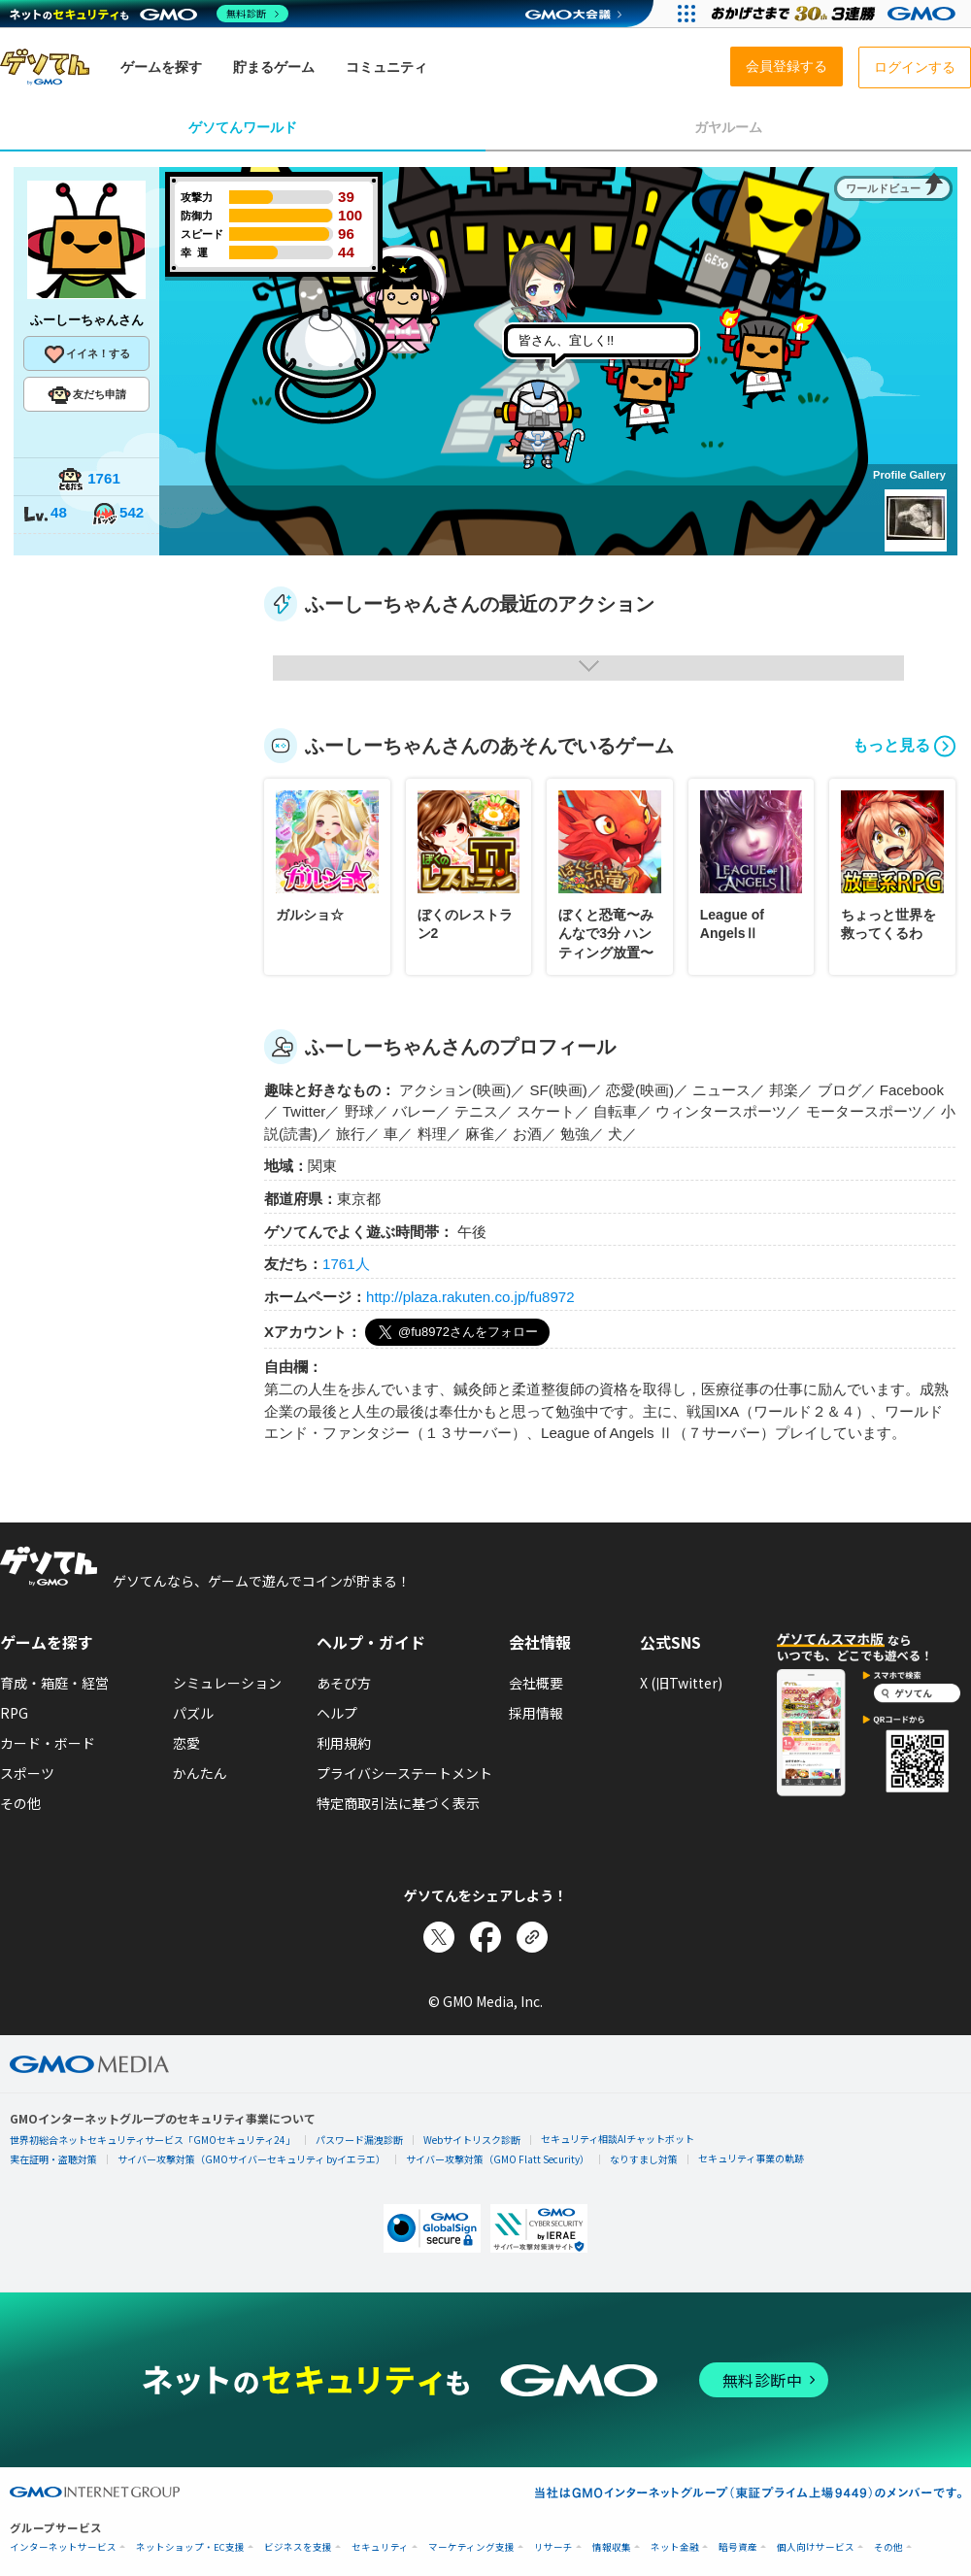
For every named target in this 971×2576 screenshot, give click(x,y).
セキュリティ (380, 2547)
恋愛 (186, 1743)
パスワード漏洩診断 (359, 2139)
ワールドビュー (883, 188)
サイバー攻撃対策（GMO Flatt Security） (497, 2159)
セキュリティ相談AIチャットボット (617, 2138)
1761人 (346, 1263)
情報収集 (611, 2547)
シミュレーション (227, 1682)
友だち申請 (87, 395)
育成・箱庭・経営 (54, 1682)
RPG (14, 1713)
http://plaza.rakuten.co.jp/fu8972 (470, 1296)
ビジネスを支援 (298, 2547)
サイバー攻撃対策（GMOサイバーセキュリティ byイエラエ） (251, 2159)
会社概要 (536, 1682)
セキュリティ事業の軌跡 (751, 2158)
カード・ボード (47, 1743)
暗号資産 (738, 2547)
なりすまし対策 (644, 2159)
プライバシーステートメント (404, 1773)
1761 (88, 480)
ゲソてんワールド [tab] (242, 127)
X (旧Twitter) (681, 1682)
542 (117, 514)
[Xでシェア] (438, 1937)
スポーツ (27, 1773)
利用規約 (344, 1743)
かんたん (200, 1773)
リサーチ (553, 2547)
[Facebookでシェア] (485, 1937)
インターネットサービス (63, 2547)
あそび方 (344, 1682)
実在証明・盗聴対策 (53, 2159)
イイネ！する (86, 354)
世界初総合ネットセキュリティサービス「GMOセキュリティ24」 (152, 2139)
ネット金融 (675, 2547)
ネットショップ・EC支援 (190, 2547)
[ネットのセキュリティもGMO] (149, 13)
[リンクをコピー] (532, 1937)
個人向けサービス (815, 2547)
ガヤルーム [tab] (728, 127)
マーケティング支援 (471, 2547)
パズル (193, 1713)
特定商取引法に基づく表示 (398, 1803)
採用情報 (536, 1713)
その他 (20, 1803)
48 (44, 514)
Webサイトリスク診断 (471, 2139)
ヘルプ (337, 1713)
